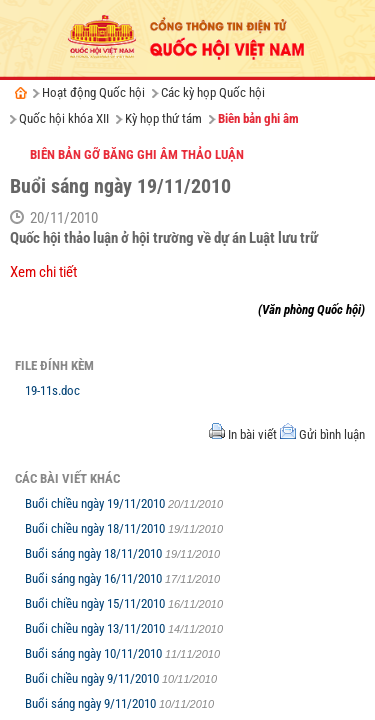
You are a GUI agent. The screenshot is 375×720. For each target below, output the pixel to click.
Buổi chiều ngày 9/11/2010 (93, 678)
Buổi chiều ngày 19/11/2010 (96, 503)
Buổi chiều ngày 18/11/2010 (96, 528)
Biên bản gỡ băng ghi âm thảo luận (137, 154)
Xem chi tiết (43, 272)
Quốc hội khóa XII (64, 118)
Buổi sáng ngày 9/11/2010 (92, 703)
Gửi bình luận (332, 434)
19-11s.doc (52, 390)
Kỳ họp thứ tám (163, 118)
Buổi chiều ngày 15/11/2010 (96, 603)
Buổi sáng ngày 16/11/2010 (95, 578)
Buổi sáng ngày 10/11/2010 (95, 653)
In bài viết (252, 434)
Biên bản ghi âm (258, 118)
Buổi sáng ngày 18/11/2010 (95, 553)
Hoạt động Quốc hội (93, 92)
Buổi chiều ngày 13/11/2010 (96, 628)
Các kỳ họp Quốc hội (213, 92)
